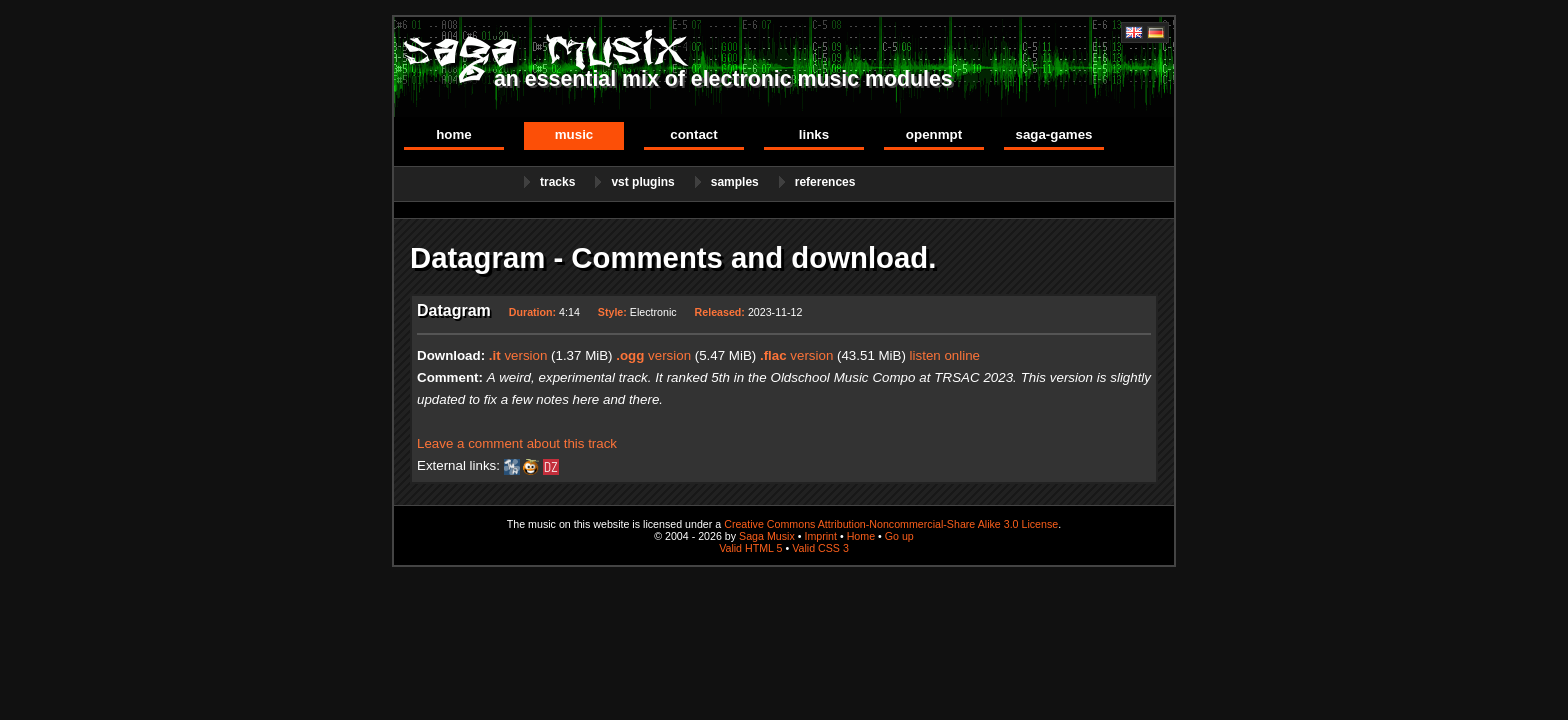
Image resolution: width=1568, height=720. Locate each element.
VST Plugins (642, 182)
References (825, 182)
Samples (735, 182)
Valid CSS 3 (820, 548)
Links (814, 134)
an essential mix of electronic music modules (723, 79)
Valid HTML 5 (750, 548)
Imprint (820, 536)
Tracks (557, 182)
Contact (693, 134)
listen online (945, 355)
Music (574, 134)
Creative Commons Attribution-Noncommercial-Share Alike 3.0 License (891, 524)
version (518, 355)
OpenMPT (934, 134)
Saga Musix (767, 536)
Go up (899, 536)
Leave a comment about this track (517, 443)
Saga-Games (1053, 134)
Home (454, 134)
